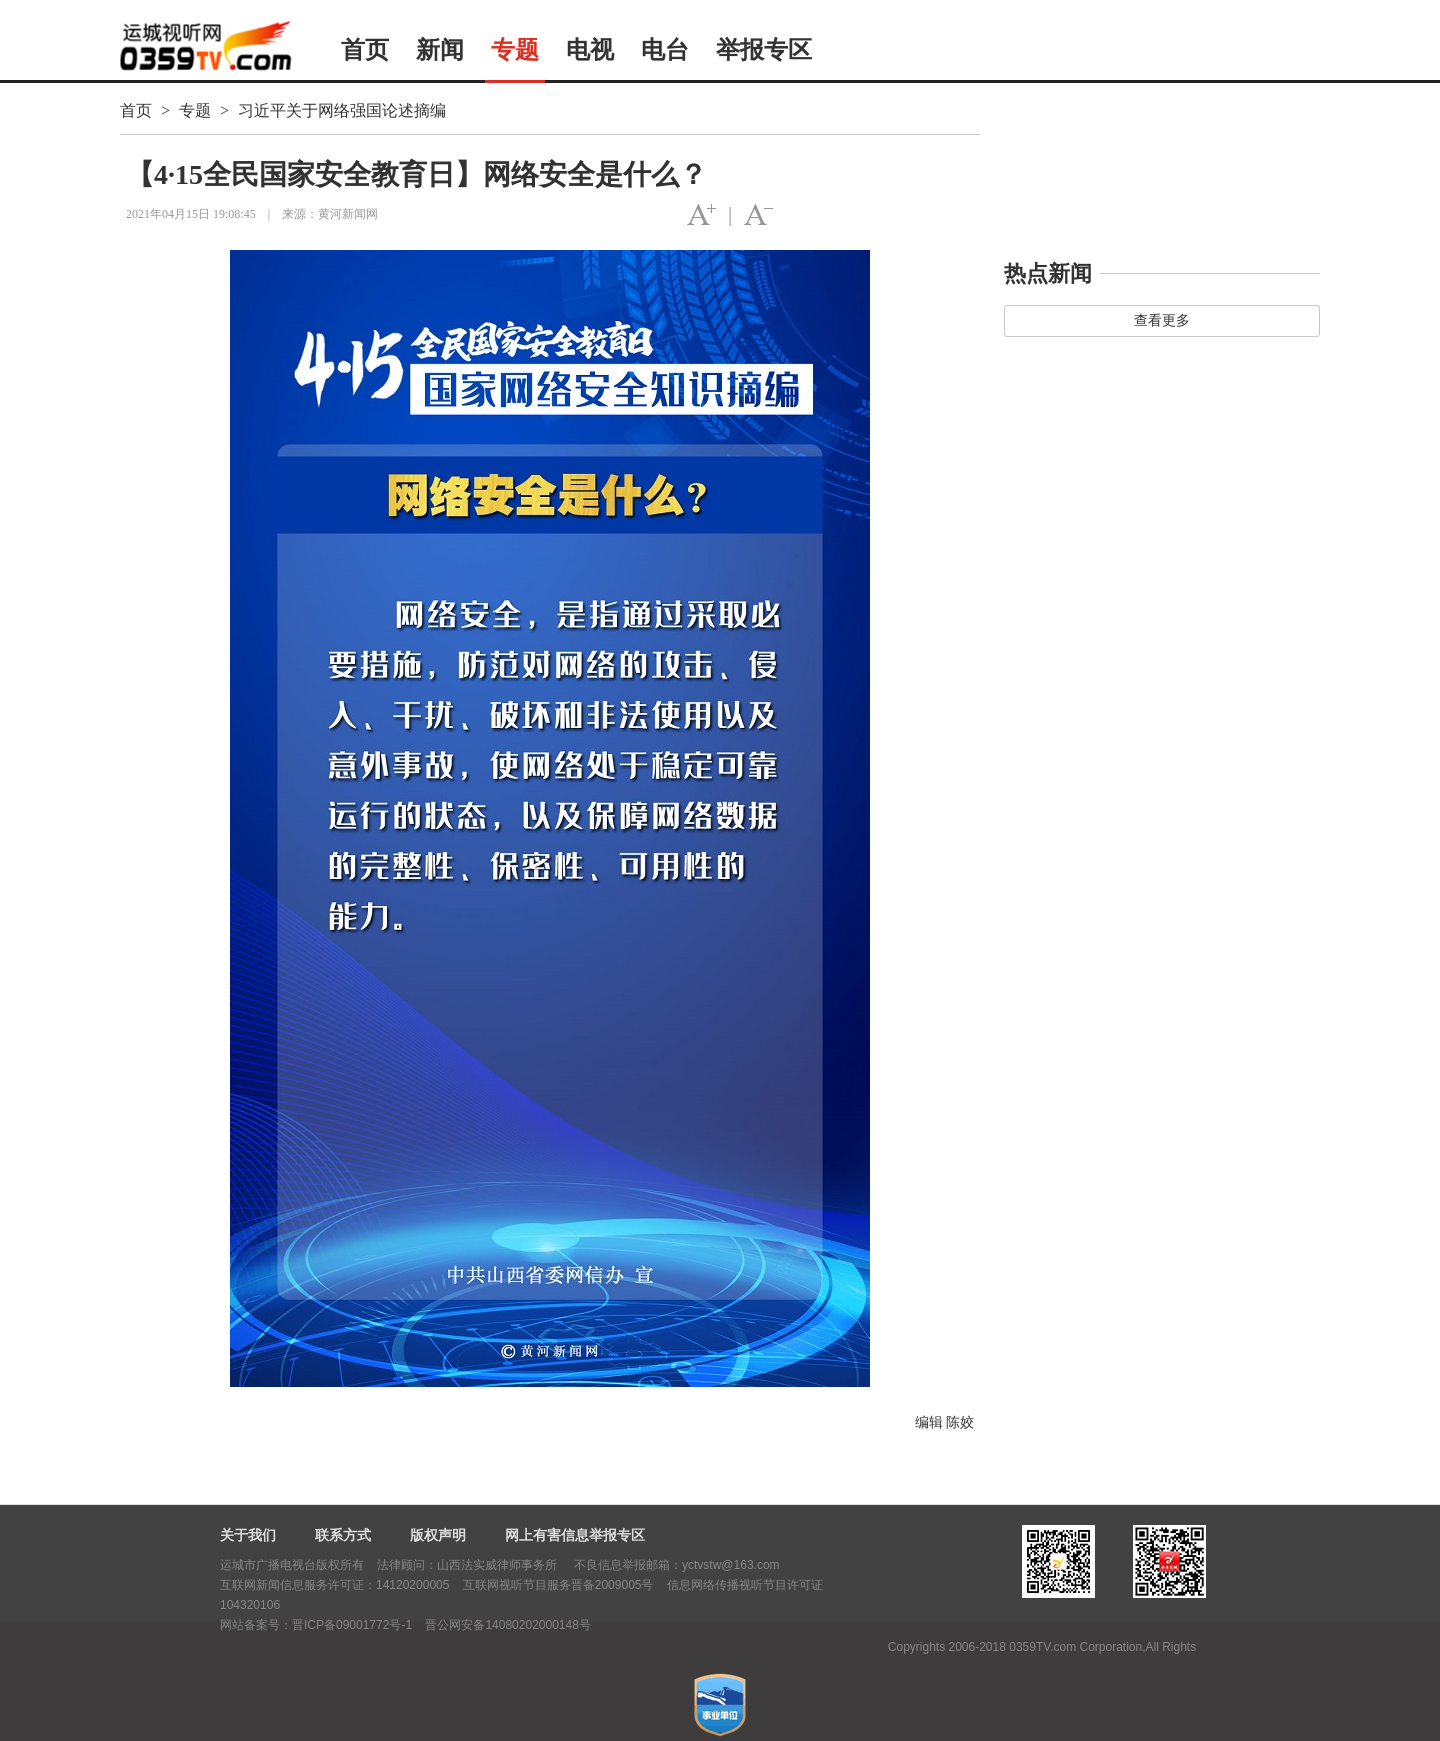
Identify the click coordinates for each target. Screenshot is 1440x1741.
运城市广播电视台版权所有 (292, 1565)
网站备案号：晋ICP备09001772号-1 (316, 1625)
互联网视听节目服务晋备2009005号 (558, 1585)
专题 (515, 50)
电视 (590, 50)
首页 (365, 50)
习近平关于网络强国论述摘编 (342, 110)
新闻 (440, 50)
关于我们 (248, 1535)
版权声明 (438, 1535)
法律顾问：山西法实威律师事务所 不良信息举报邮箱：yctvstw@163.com (578, 1565)
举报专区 (764, 50)
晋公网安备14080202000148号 (507, 1625)
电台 (665, 50)
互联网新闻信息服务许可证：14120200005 (334, 1585)
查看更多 (1162, 320)
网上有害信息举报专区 (575, 1535)
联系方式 (343, 1535)
